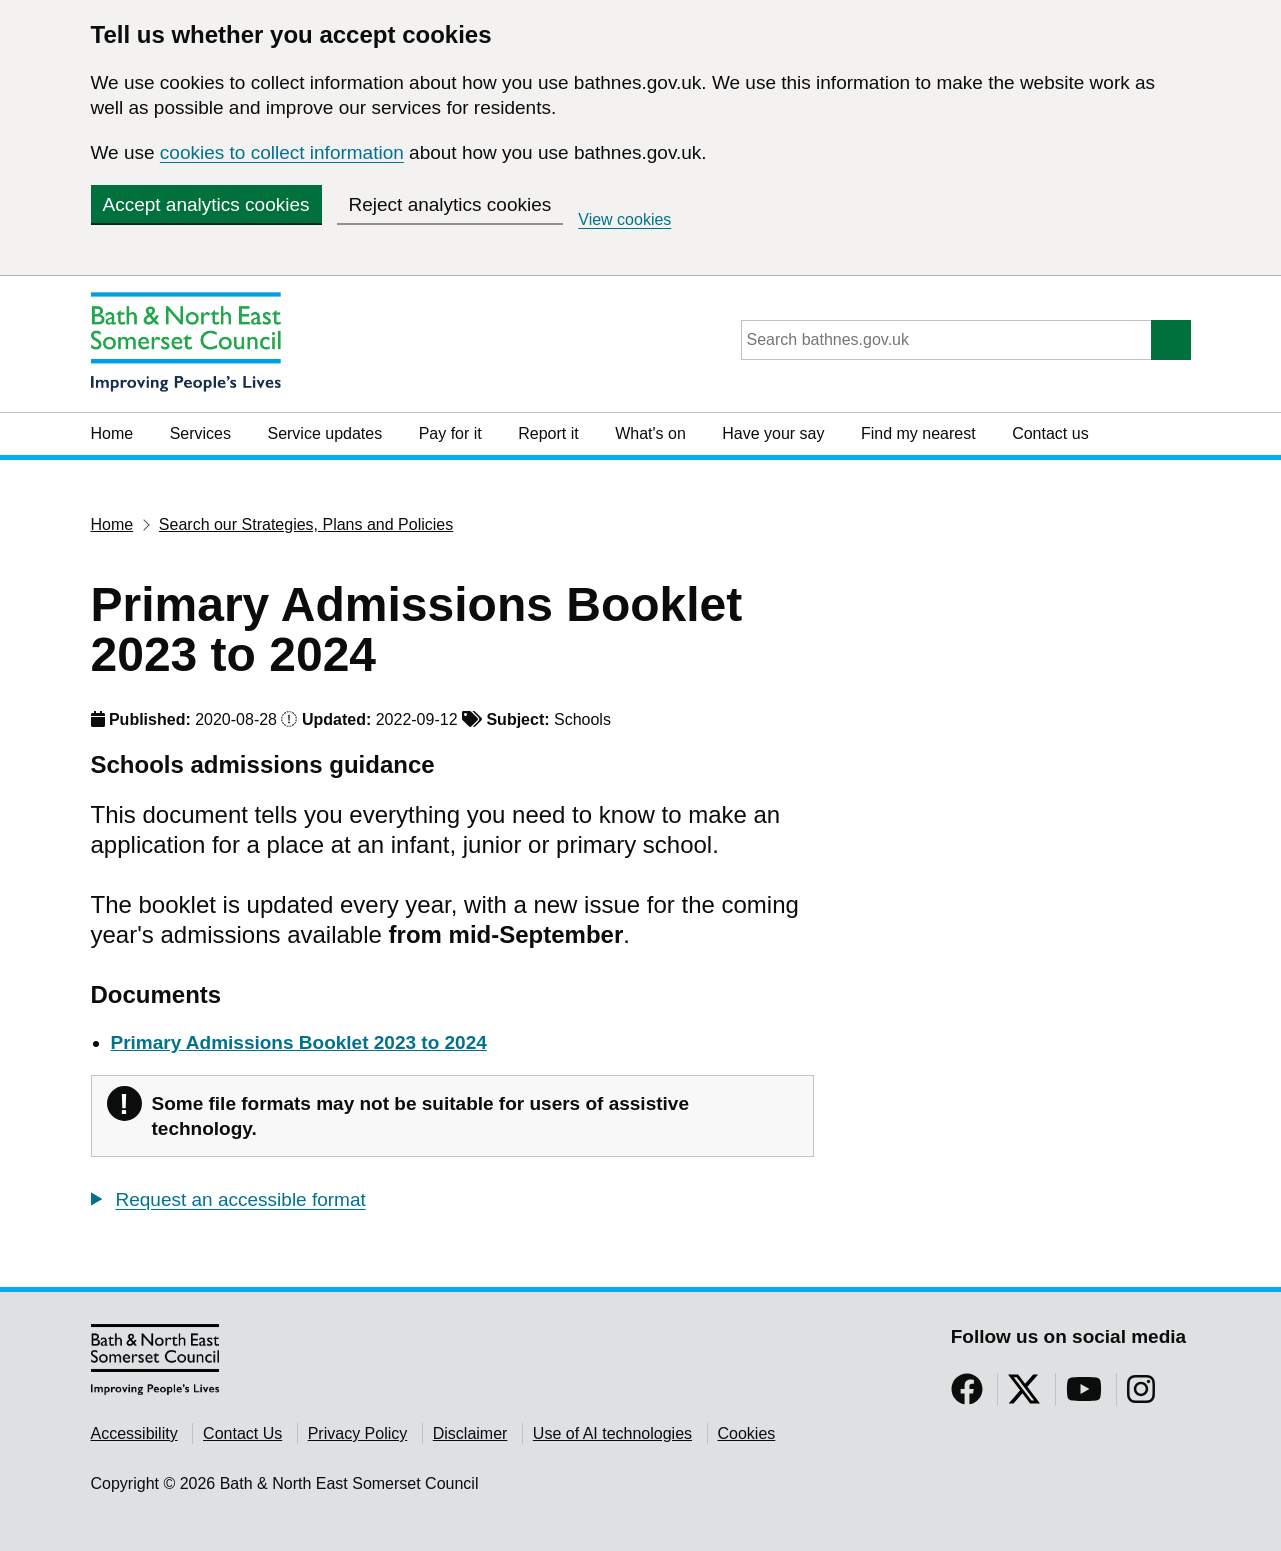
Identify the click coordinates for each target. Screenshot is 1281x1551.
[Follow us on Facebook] (967, 1395)
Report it (548, 433)
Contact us (1050, 433)
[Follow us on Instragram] (1141, 1395)
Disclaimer (470, 1433)
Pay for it (450, 433)
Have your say (773, 433)
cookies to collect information (282, 152)
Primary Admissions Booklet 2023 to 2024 (299, 1042)
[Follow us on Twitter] (1024, 1395)
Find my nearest (918, 433)
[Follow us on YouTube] (1084, 1395)
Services (200, 433)
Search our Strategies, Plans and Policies (306, 524)
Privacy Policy (358, 1433)
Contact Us (242, 1433)
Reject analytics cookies (450, 204)
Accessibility (134, 1433)
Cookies (747, 1433)
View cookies (624, 219)
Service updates (324, 433)
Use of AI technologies (612, 1433)
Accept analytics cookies (206, 204)
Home (112, 433)
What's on (650, 433)
